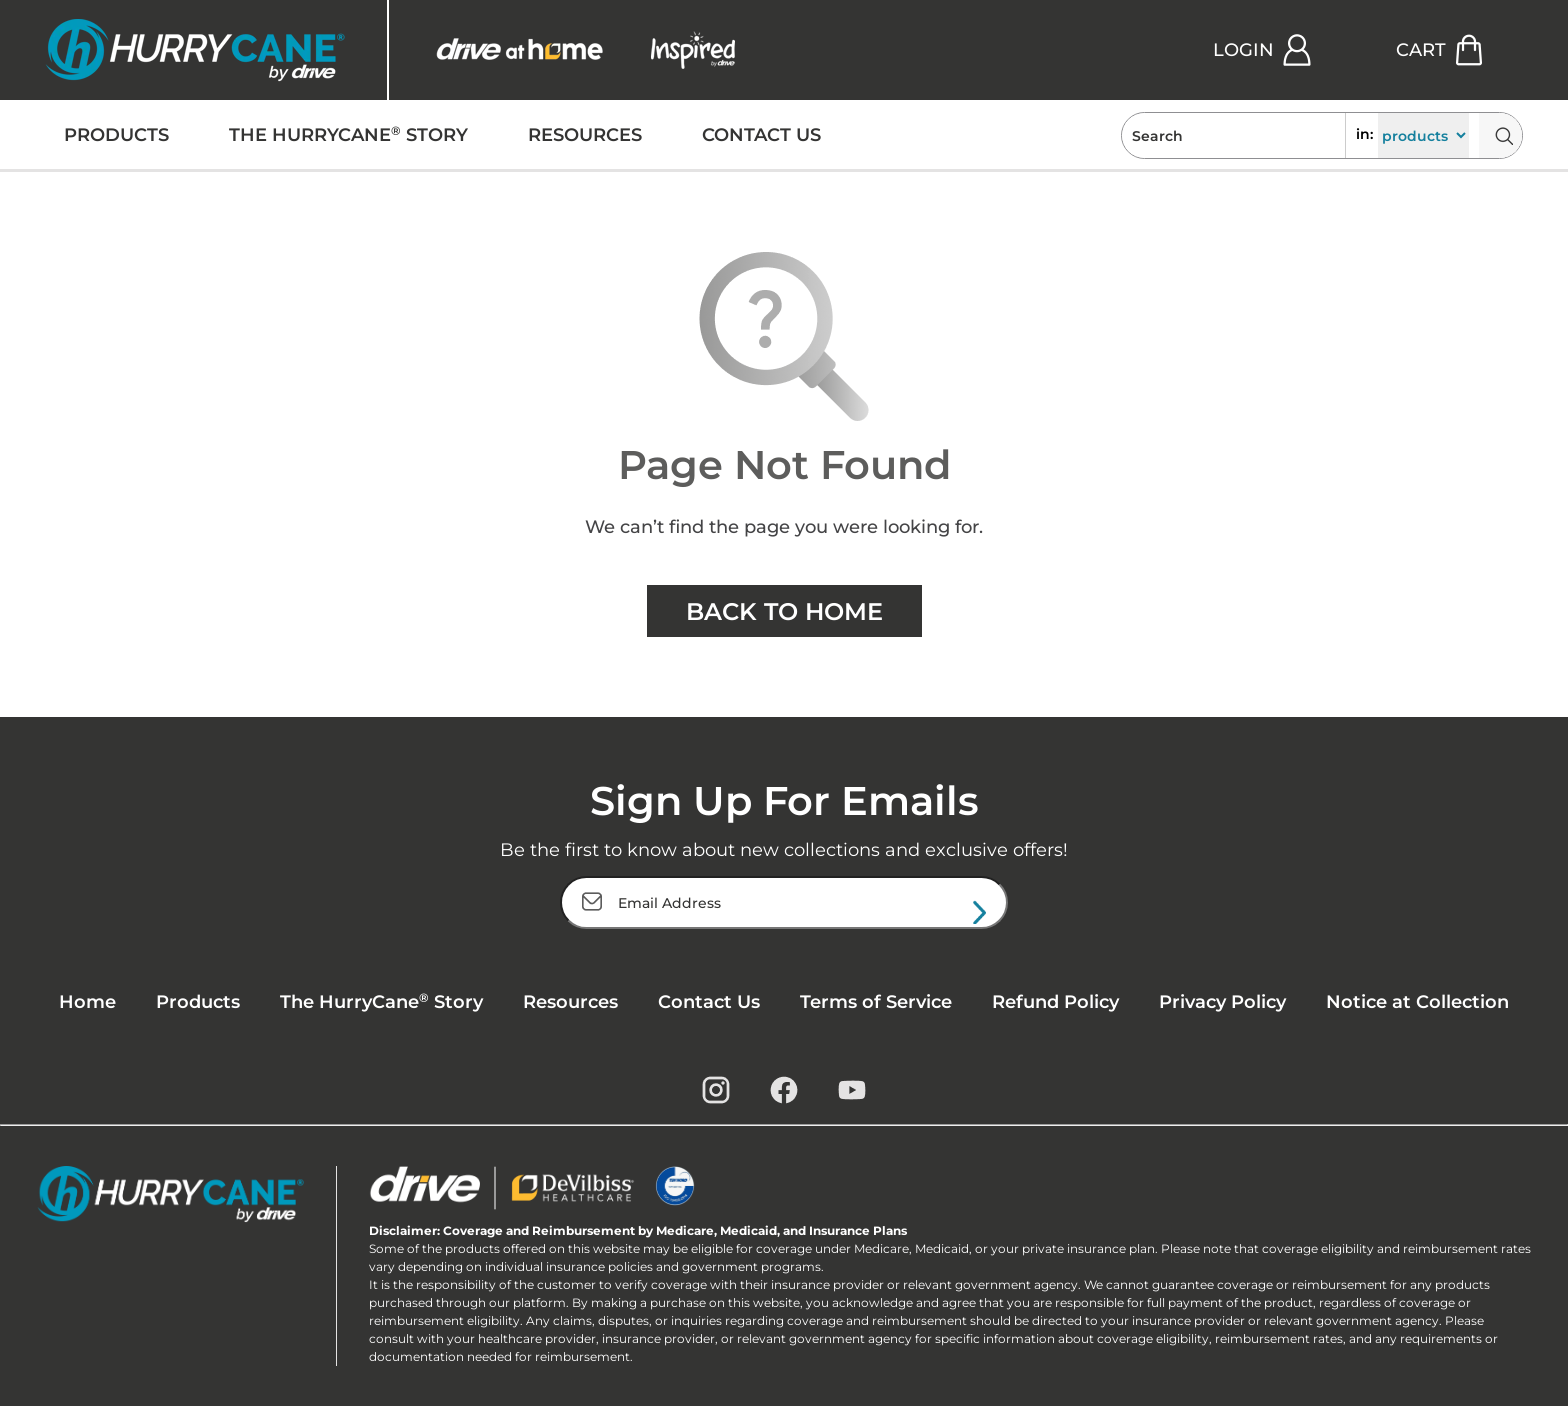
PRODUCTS (116, 135)
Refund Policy (1055, 1002)
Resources (570, 1002)
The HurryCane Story (381, 1001)
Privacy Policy (1222, 1002)
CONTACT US (761, 135)
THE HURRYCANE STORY (348, 135)
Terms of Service (876, 1002)
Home (87, 1002)
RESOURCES (585, 135)
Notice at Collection (1417, 1002)
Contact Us (709, 1002)
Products (198, 1002)
